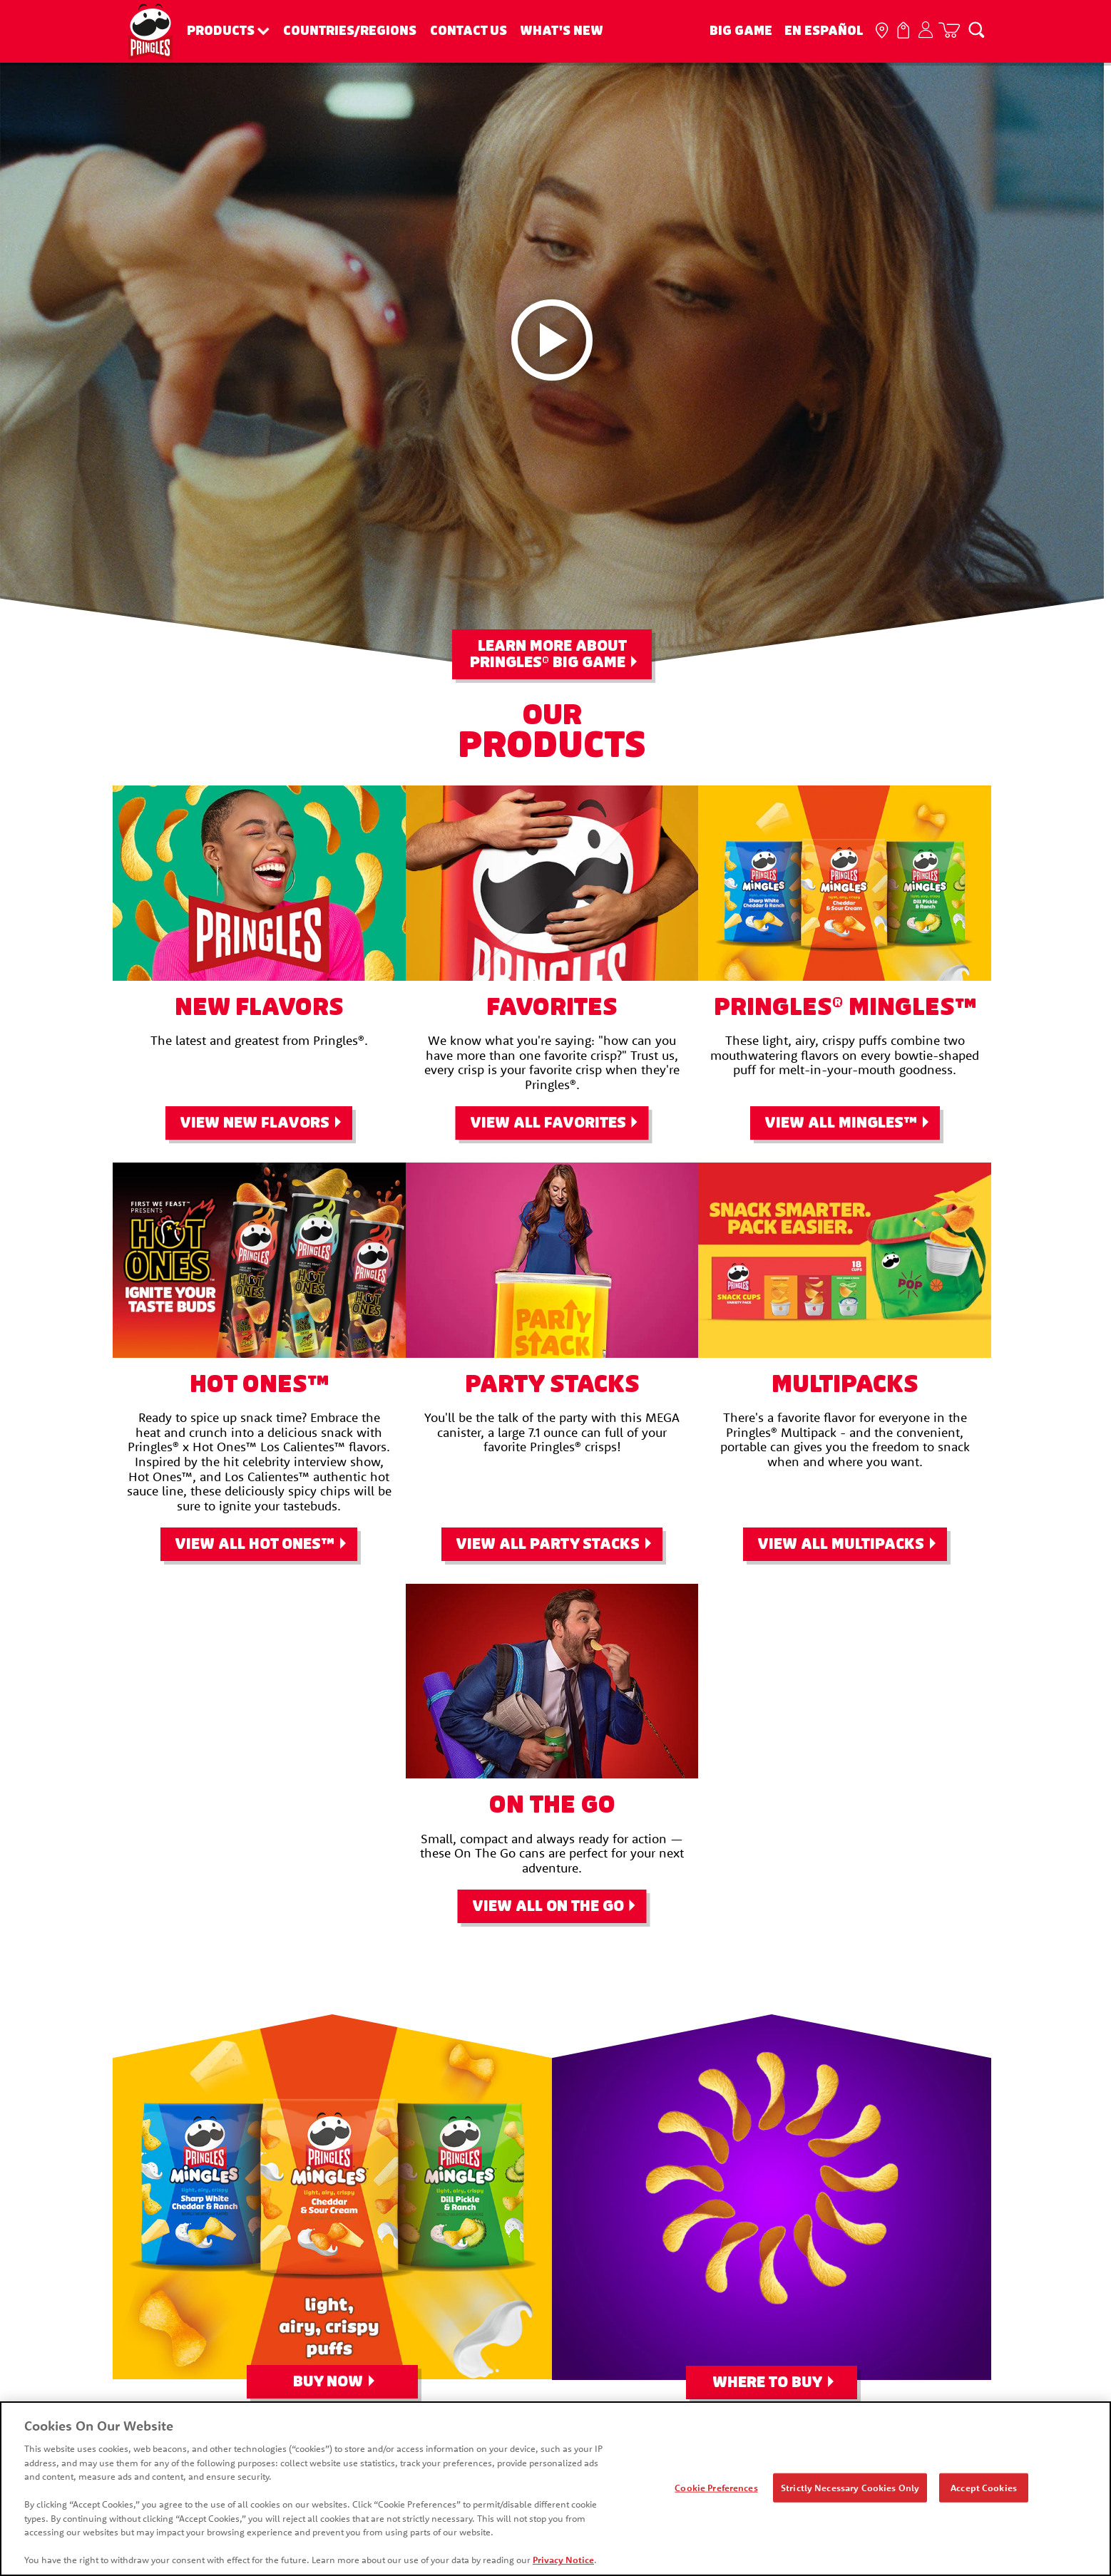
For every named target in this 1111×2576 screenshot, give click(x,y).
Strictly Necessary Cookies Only (851, 2489)
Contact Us (468, 31)
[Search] (976, 29)
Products (221, 31)
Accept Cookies (984, 2489)
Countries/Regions (349, 31)
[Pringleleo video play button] (552, 340)
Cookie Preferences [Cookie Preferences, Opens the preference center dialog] (716, 2489)
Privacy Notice (562, 2562)
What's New (561, 31)
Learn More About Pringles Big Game (548, 654)
